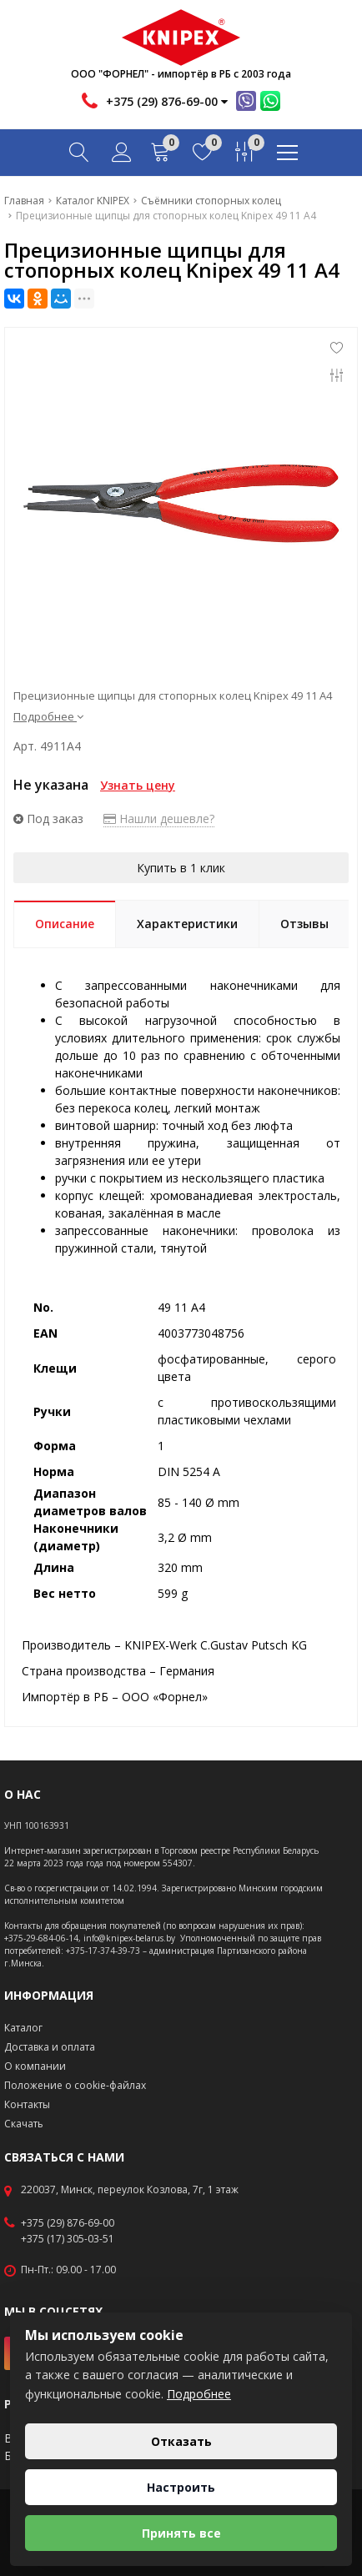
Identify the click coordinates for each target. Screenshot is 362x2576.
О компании (35, 2066)
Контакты (27, 2104)
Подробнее (48, 716)
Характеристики (187, 923)
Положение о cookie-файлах (75, 2085)
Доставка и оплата (49, 2047)
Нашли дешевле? (158, 818)
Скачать (23, 2124)
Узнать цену (137, 785)
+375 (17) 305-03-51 (67, 2239)
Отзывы (304, 923)
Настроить (181, 2487)
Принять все (181, 2533)
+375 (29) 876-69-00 (67, 2223)
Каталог (23, 2028)
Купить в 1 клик (181, 868)
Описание (64, 923)
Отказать (181, 2441)
